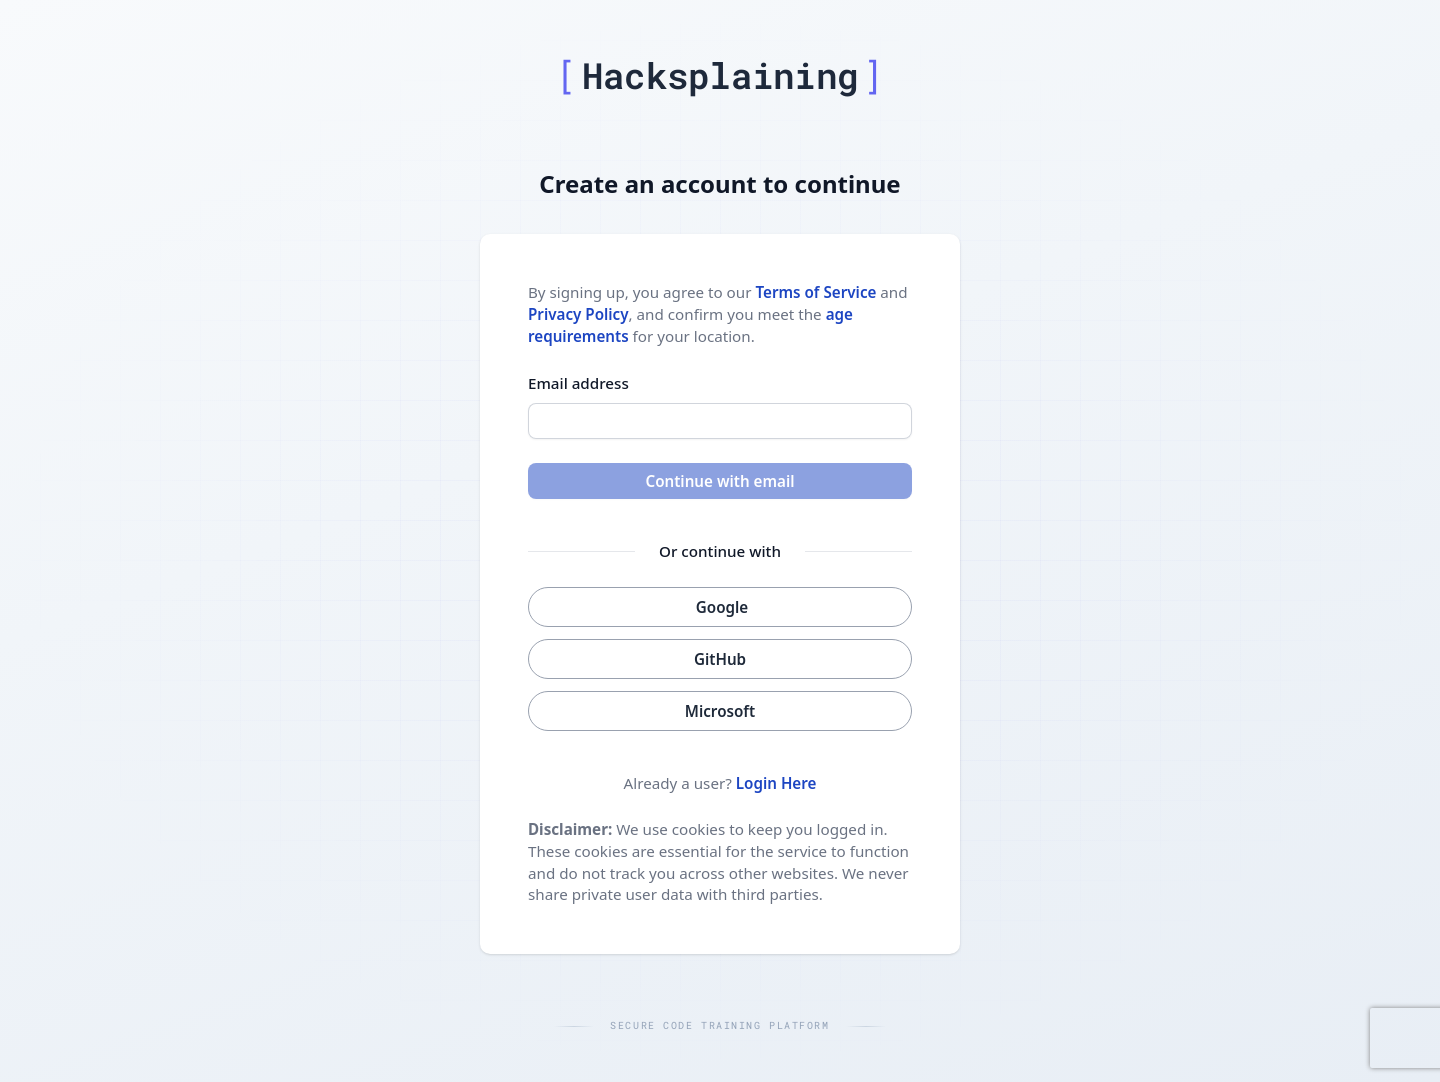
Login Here (776, 783)
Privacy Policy (578, 314)
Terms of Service (815, 292)
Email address (578, 383)
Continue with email (719, 481)
